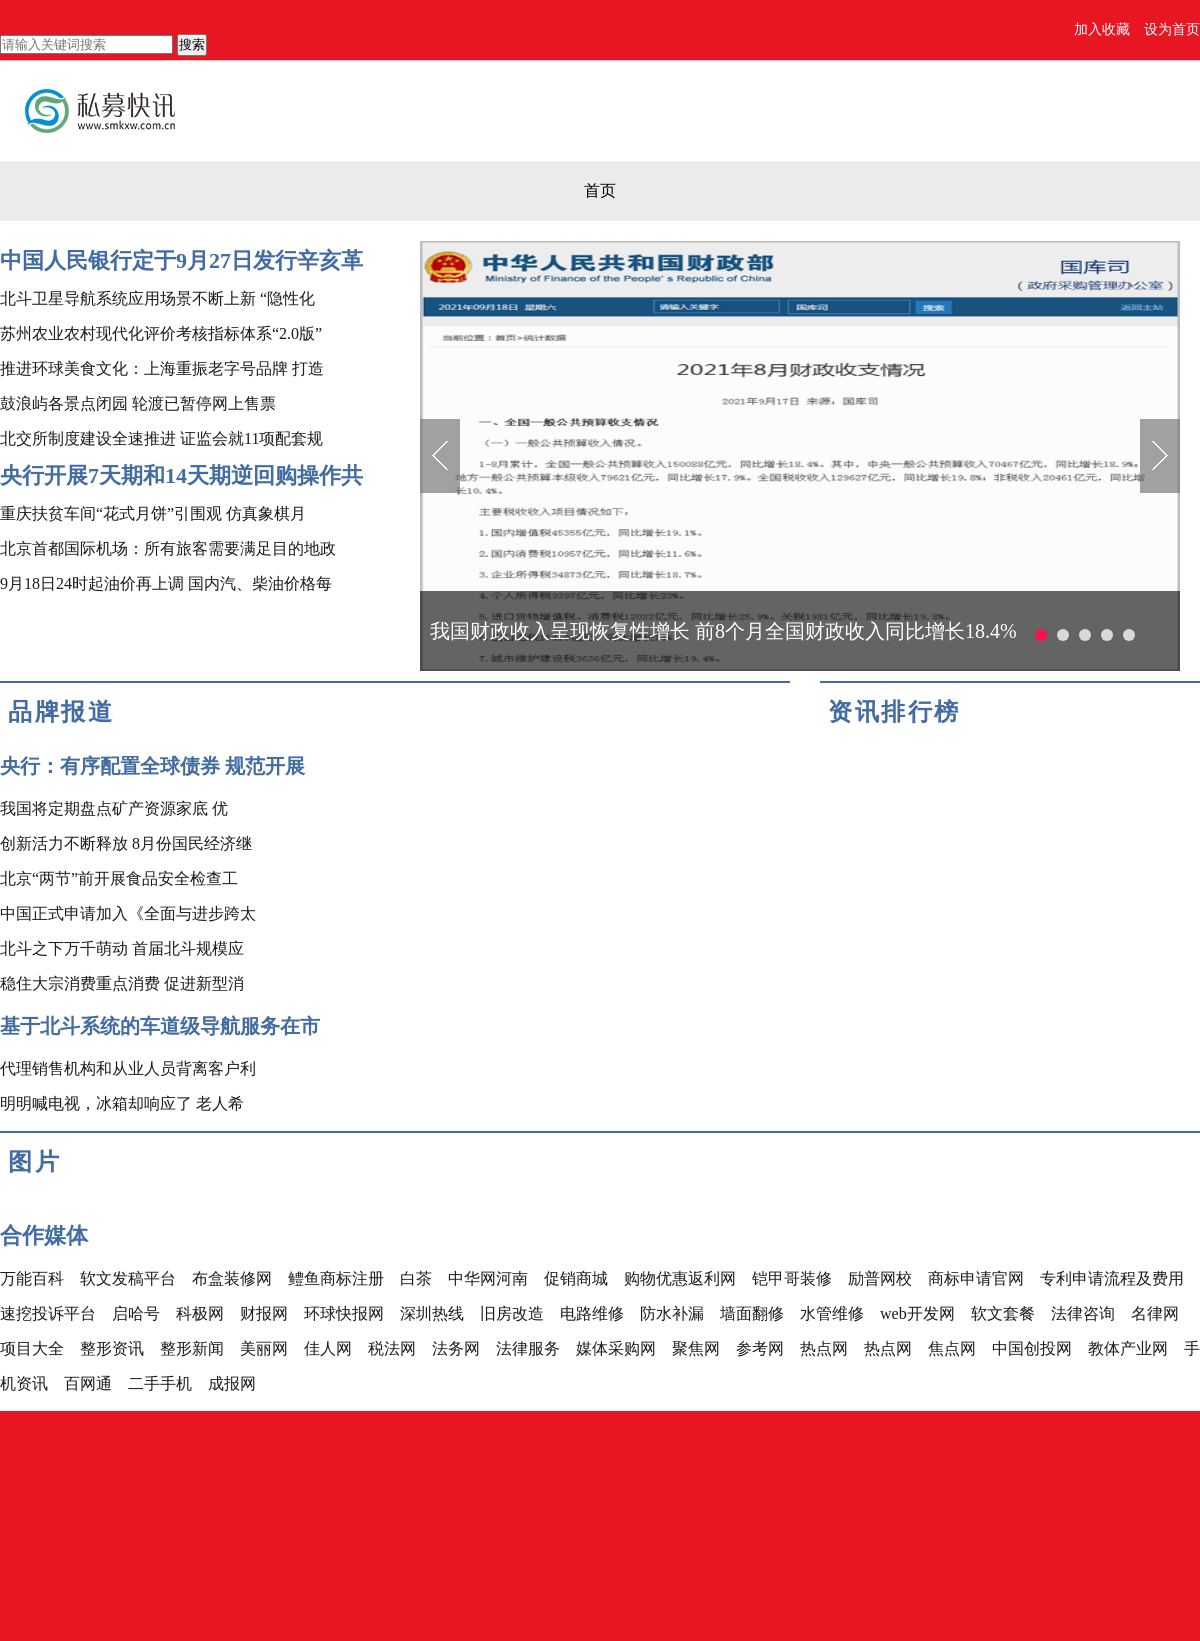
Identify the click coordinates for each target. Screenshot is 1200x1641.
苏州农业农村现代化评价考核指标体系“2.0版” (161, 333)
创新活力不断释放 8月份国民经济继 (126, 843)
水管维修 (832, 1313)
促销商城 (576, 1278)
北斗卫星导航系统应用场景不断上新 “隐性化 (157, 298)
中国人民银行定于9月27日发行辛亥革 (181, 260)
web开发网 (917, 1313)
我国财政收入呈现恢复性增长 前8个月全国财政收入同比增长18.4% (723, 631)
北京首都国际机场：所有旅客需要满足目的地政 (168, 548)
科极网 (200, 1313)
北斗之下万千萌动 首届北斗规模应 (122, 948)
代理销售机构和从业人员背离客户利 (128, 1068)
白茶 (416, 1278)
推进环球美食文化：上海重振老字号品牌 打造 (162, 368)
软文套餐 (1003, 1313)
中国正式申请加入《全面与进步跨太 (128, 913)
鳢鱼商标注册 (336, 1278)
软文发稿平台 (128, 1278)
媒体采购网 (616, 1348)
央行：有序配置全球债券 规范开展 (152, 766)
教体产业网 (1128, 1348)
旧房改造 (512, 1313)
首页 (600, 190)
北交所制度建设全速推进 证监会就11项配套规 (161, 438)
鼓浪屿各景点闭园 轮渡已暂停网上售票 (138, 403)
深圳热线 (432, 1313)
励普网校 (880, 1278)
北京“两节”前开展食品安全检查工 (119, 878)
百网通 (88, 1383)
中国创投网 (1032, 1348)
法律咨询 (1083, 1313)
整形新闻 (192, 1348)
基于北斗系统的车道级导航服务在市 (160, 1026)
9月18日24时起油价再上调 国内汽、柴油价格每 (166, 583)
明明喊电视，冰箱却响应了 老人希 (122, 1103)
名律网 (1155, 1313)
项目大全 (32, 1348)
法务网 (456, 1348)
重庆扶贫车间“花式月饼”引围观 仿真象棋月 (153, 513)
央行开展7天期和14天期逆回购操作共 (181, 475)
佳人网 (328, 1348)
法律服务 (528, 1348)
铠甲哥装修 (792, 1278)
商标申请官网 (976, 1278)
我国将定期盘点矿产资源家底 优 (114, 808)
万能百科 (32, 1278)
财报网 (264, 1313)
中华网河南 (488, 1278)
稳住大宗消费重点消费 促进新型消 (122, 983)
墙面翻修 (752, 1313)
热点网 (824, 1348)
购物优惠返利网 (680, 1278)
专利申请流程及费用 (1112, 1278)
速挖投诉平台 (48, 1313)
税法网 (392, 1348)
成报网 (232, 1383)
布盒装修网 (232, 1278)
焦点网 (952, 1348)
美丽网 (264, 1348)
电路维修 (592, 1313)
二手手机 (160, 1383)
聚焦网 (696, 1348)
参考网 (760, 1348)
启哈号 (136, 1313)
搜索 (192, 44)
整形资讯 (112, 1348)
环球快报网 (344, 1313)
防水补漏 (672, 1313)
